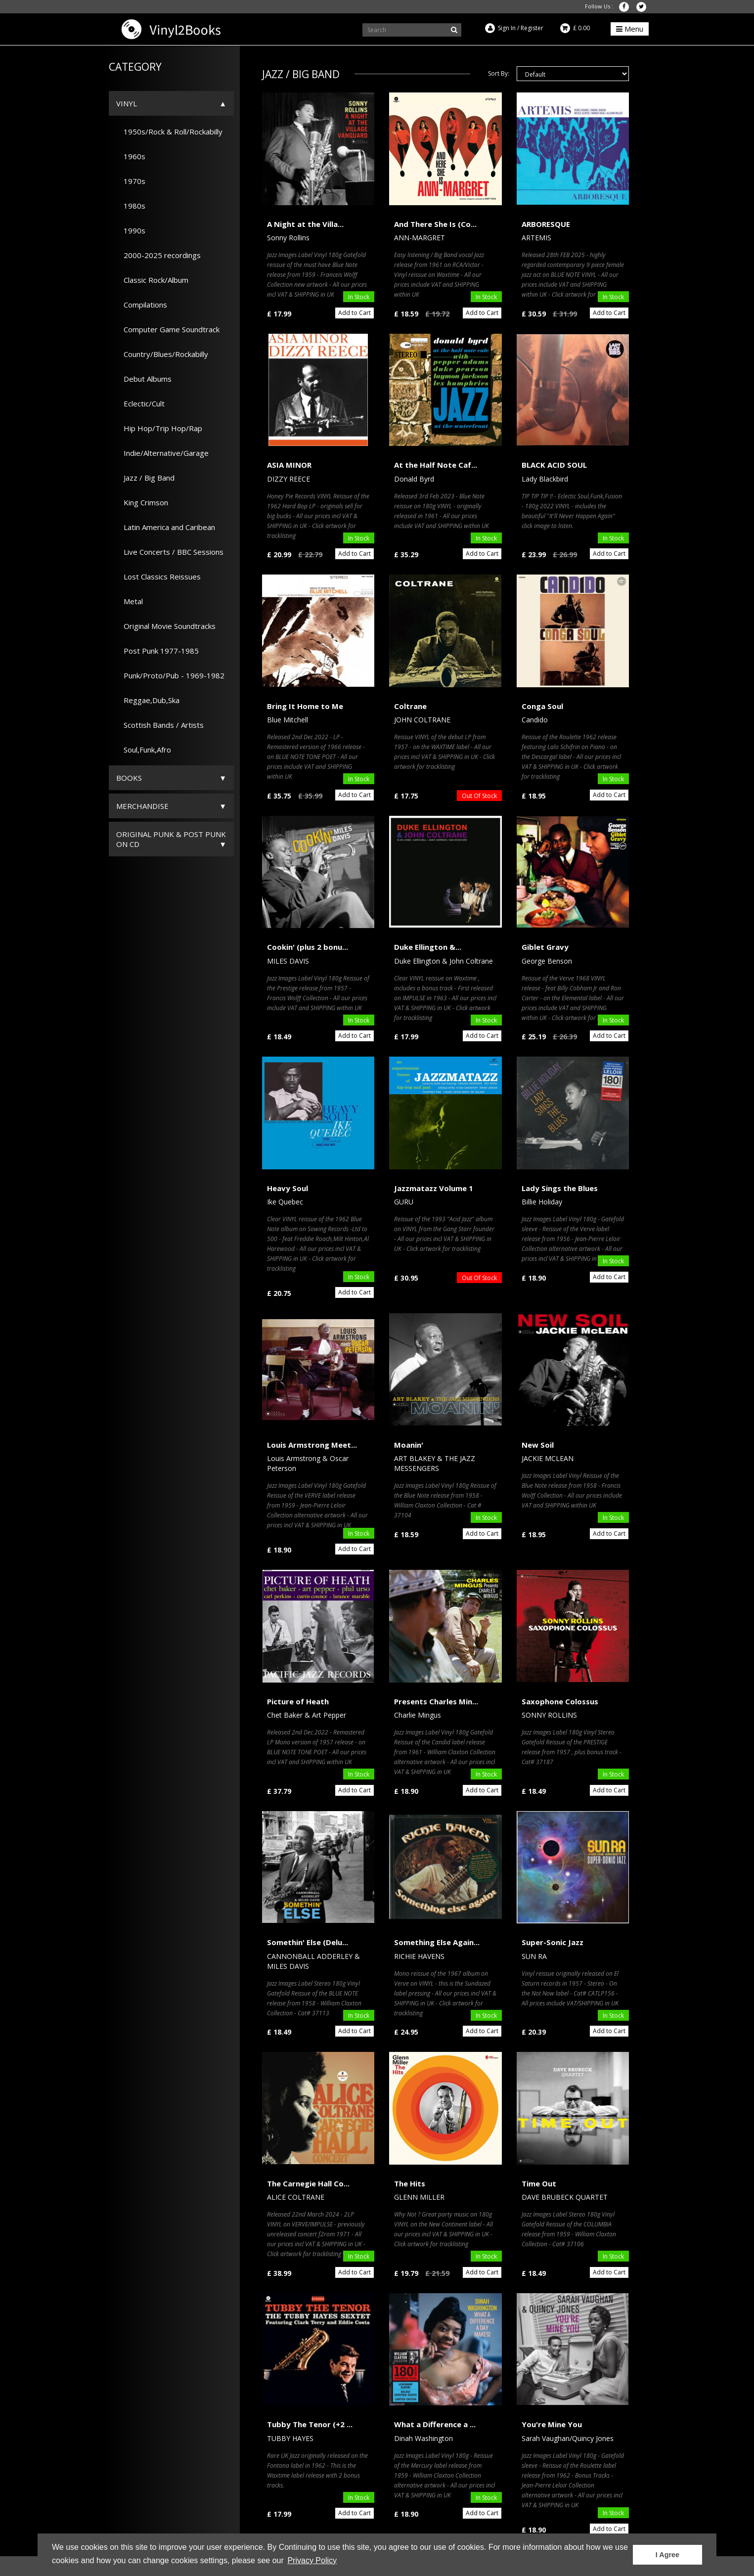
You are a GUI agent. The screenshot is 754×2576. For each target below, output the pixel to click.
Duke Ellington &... (427, 947)
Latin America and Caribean (165, 527)
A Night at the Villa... (305, 224)
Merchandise (142, 806)
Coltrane (410, 706)
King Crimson (142, 502)
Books (129, 778)
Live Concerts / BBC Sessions (169, 552)
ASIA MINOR (289, 465)
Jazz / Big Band (145, 478)
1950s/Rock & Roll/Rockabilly (169, 131)
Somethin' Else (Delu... (307, 1942)
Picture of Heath (298, 1701)
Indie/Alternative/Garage (162, 453)
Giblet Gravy (545, 947)
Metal (129, 601)
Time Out (539, 2183)
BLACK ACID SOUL (554, 465)
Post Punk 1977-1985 (157, 651)
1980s (130, 206)
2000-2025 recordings (158, 255)
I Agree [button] (667, 2555)
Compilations (141, 305)
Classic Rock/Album (152, 280)
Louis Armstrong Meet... (312, 1445)
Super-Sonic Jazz (552, 1942)
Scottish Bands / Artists (160, 725)
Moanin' (408, 1445)
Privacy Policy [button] (312, 2560)
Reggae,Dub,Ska (147, 700)
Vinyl (126, 103)
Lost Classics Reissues (158, 576)
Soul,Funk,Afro (143, 750)
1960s (130, 156)
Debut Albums (144, 379)
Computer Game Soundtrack (168, 329)
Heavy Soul (287, 1188)
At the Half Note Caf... (435, 465)
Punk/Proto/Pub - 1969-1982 (170, 675)
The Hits (409, 2183)
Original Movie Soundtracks (166, 626)
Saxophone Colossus (560, 1701)
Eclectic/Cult (140, 403)
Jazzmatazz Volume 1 (433, 1188)
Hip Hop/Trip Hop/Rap (159, 428)
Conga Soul (542, 706)
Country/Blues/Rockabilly (162, 354)
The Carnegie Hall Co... (308, 2183)
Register (532, 28)
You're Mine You (552, 2424)
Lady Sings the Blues (560, 1188)
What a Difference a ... (435, 2424)
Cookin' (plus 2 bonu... (307, 947)
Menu (629, 29)
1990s (130, 230)
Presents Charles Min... (436, 1701)
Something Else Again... (437, 1942)
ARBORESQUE (546, 224)
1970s (130, 181)
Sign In (507, 28)
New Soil (538, 1445)
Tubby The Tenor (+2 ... (310, 2424)
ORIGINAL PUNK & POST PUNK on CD (171, 839)
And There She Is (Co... (435, 224)
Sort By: (498, 73)
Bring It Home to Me (305, 706)
